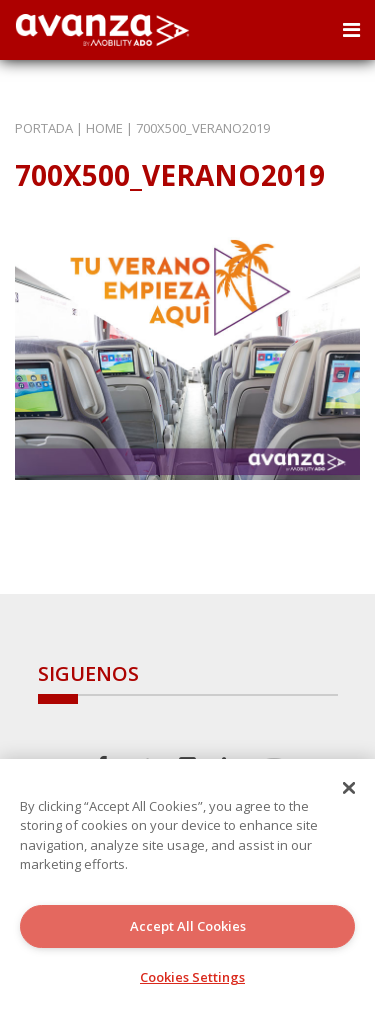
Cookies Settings (192, 977)
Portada (44, 128)
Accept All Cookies (188, 926)
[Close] (349, 788)
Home (104, 128)
